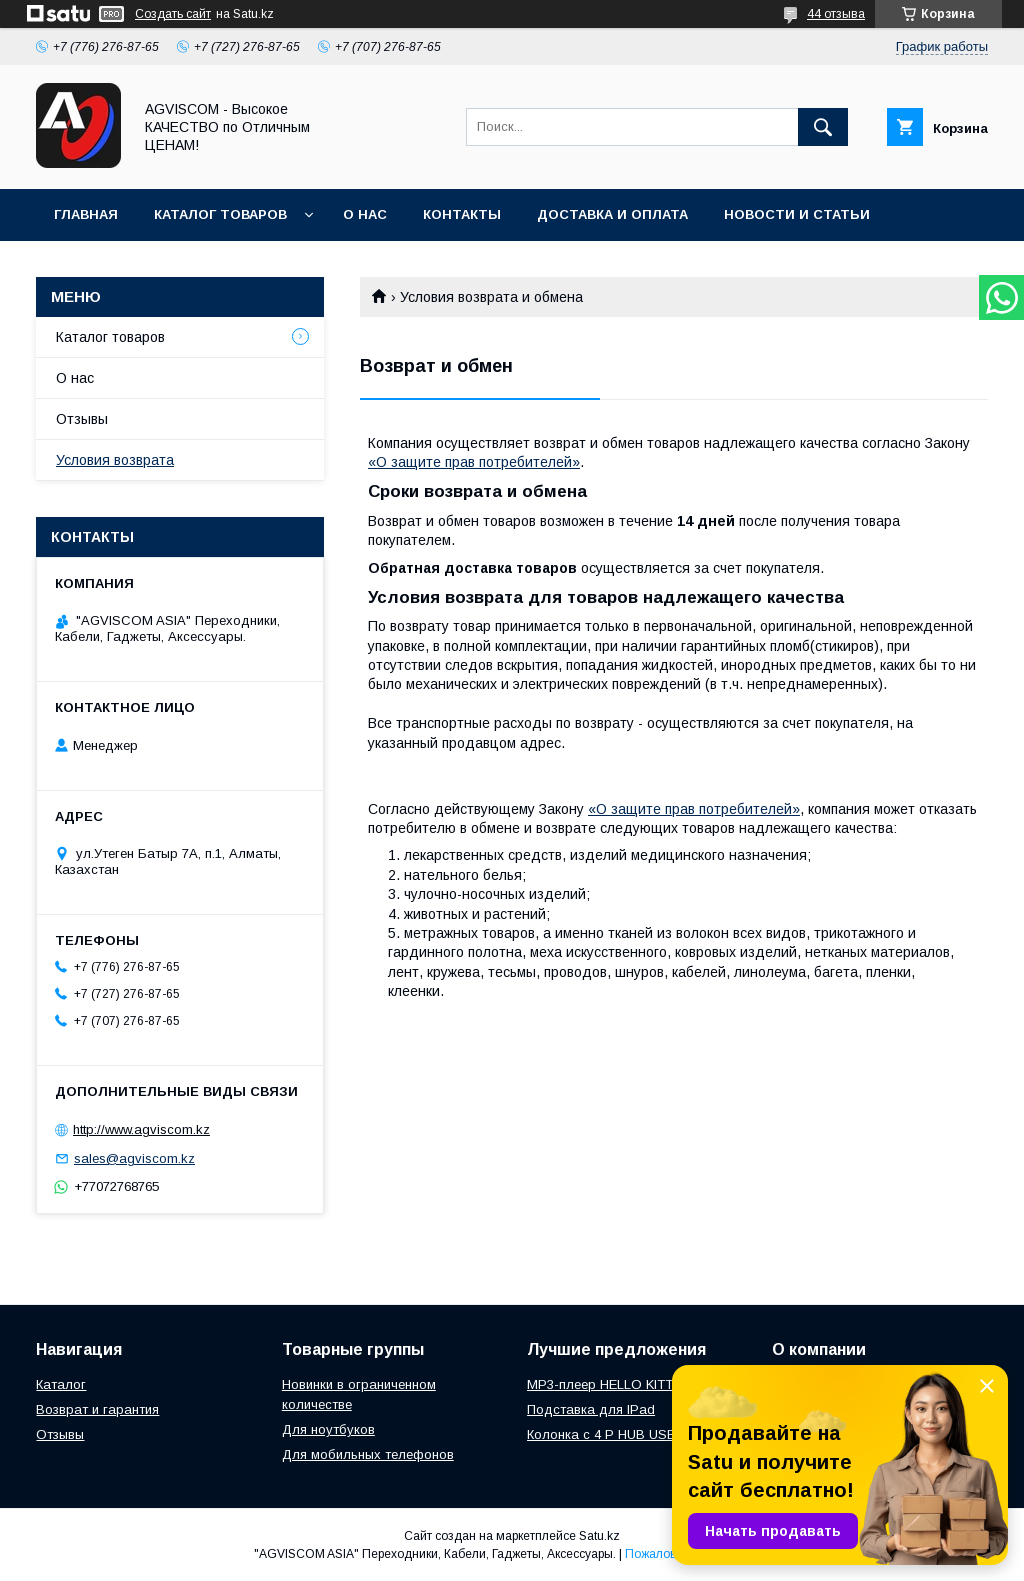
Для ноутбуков (328, 1429)
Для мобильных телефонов (368, 1454)
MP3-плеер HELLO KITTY (604, 1384)
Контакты (462, 214)
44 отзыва (836, 14)
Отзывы (82, 419)
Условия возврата (115, 460)
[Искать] (823, 127)
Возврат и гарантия (97, 1409)
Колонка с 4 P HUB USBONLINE (625, 1434)
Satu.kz (599, 1536)
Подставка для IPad (591, 1409)
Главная (86, 214)
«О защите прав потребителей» (474, 462)
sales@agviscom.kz (134, 1158)
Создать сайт (173, 14)
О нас (365, 214)
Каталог (61, 1384)
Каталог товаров (220, 214)
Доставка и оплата (612, 214)
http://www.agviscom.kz (141, 1129)
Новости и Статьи (797, 214)
